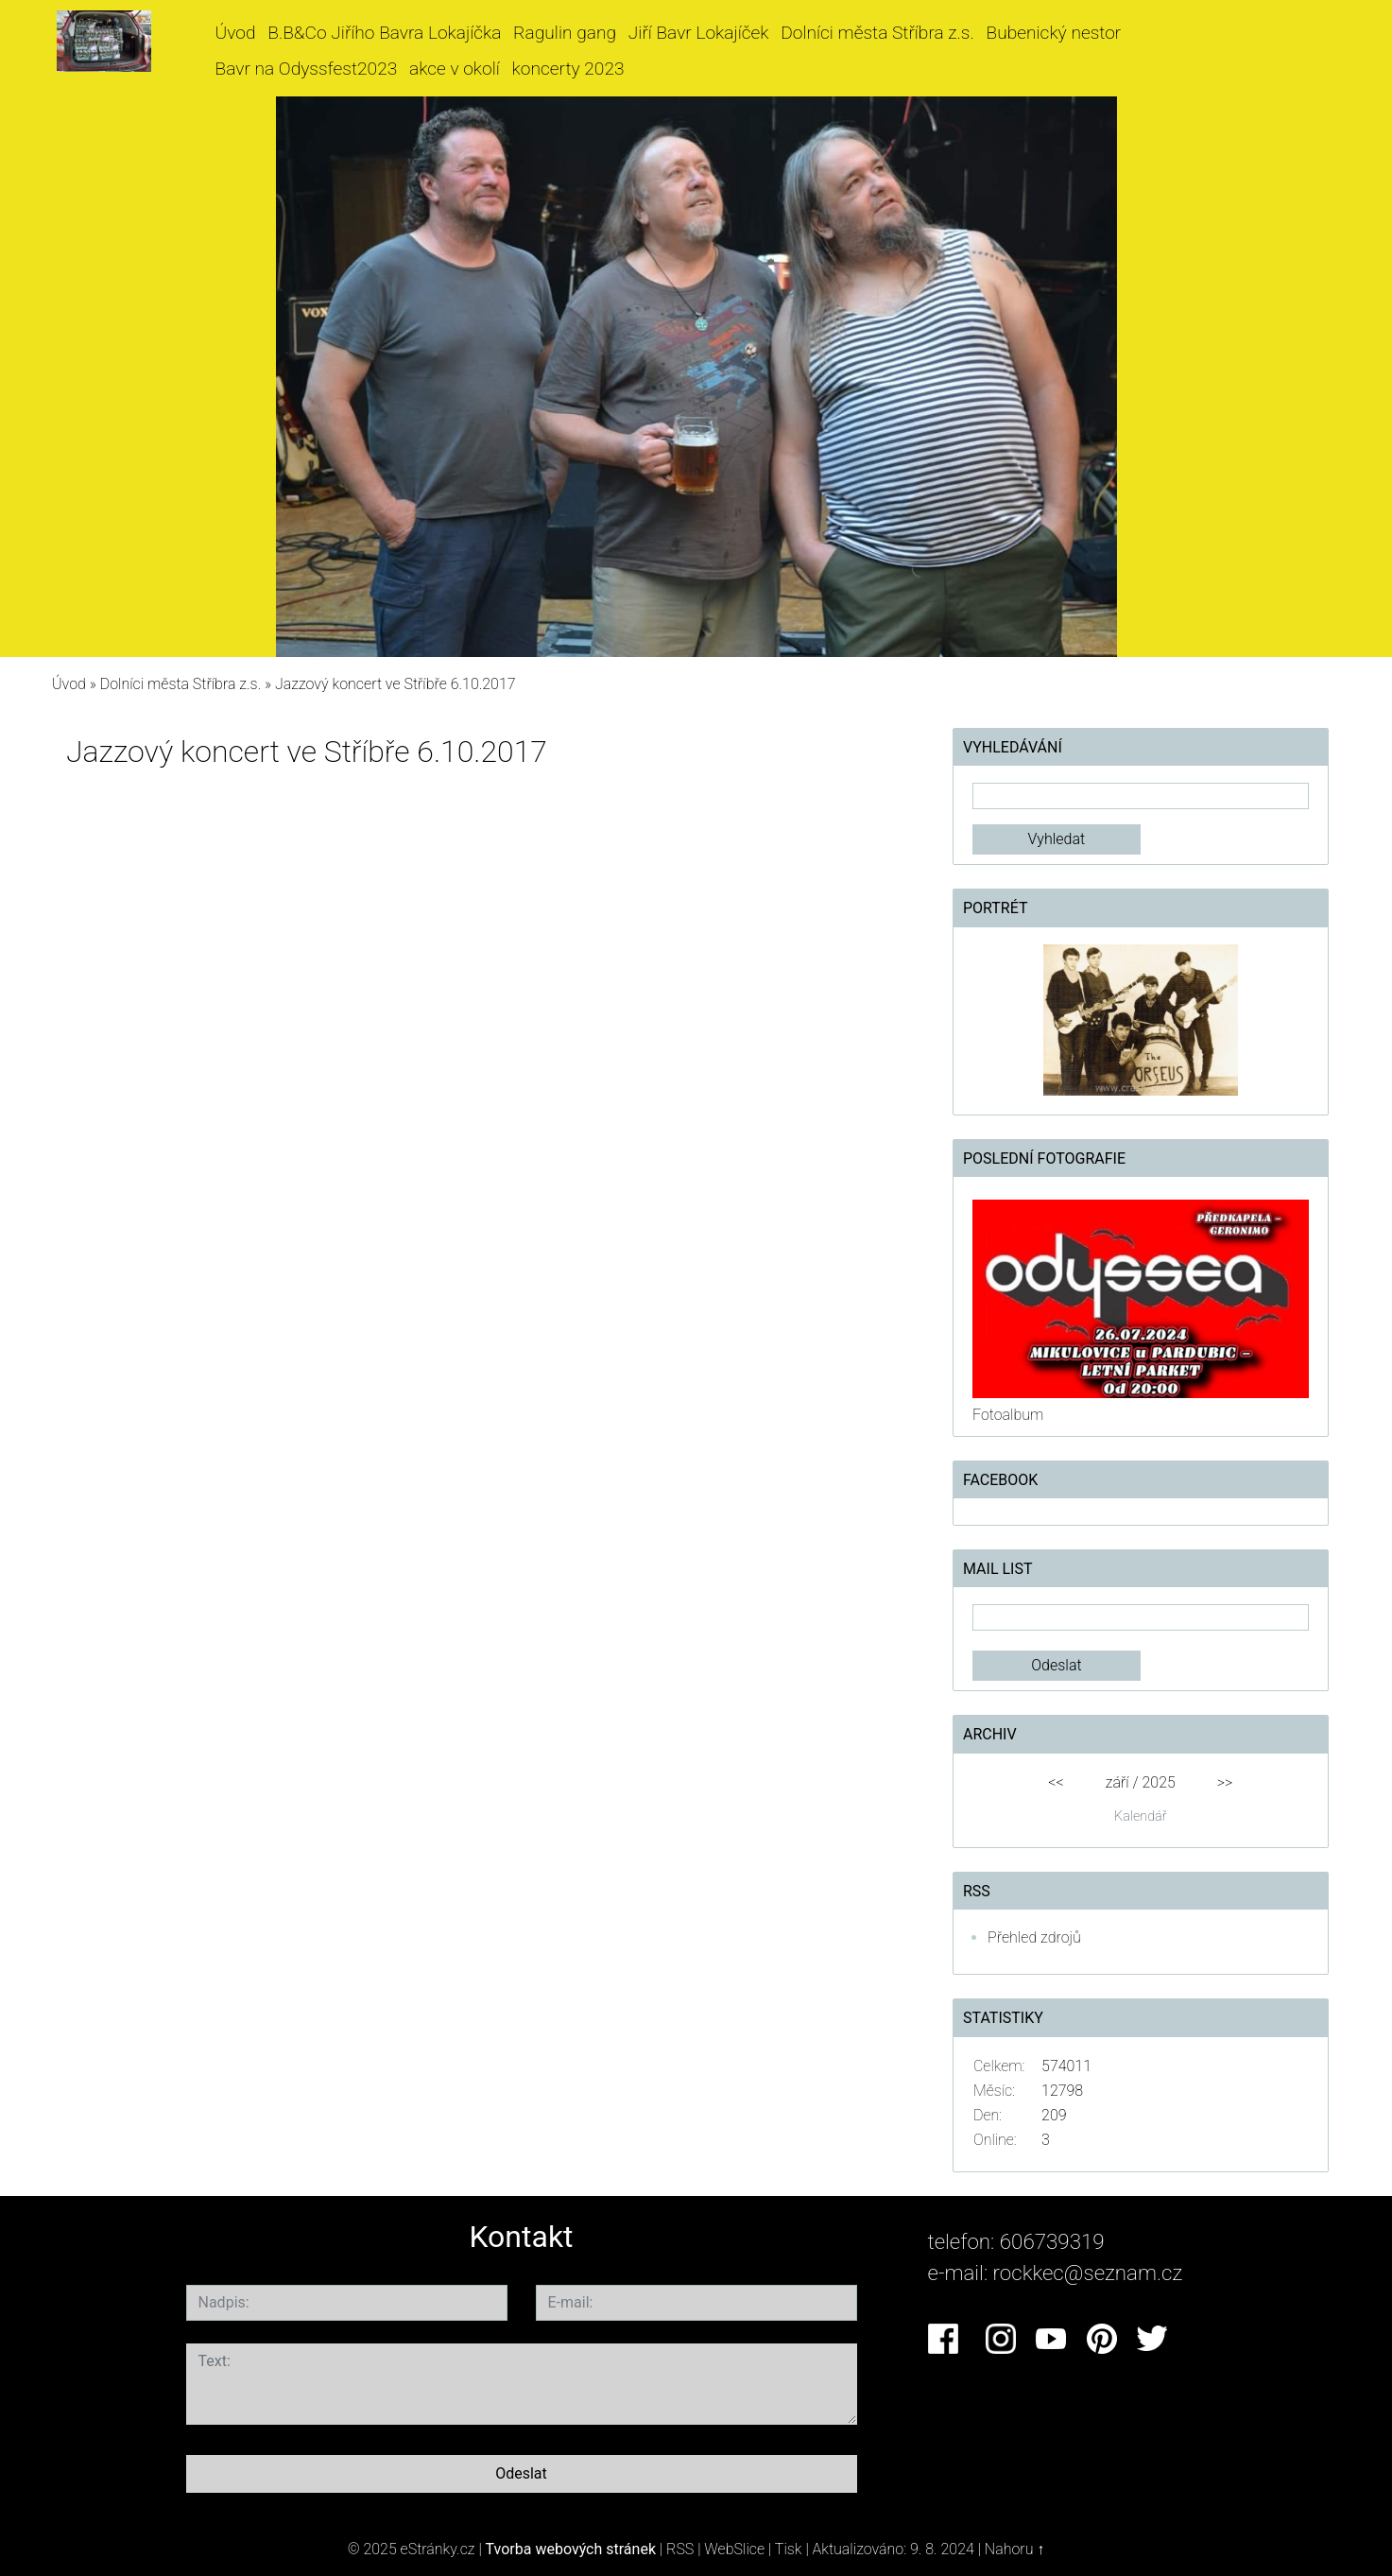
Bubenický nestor (1054, 32)
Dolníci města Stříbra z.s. (877, 32)
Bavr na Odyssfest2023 (306, 68)
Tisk (788, 2549)
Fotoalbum (1007, 1415)
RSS (680, 2549)
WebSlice (734, 2549)
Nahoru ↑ (1014, 2549)
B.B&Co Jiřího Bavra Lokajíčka (384, 32)
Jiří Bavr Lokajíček (698, 32)
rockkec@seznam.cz (1088, 2272)
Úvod (235, 32)
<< (1055, 1782)
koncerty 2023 (568, 68)
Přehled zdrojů (1034, 1937)
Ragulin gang (564, 32)
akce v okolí (454, 68)
